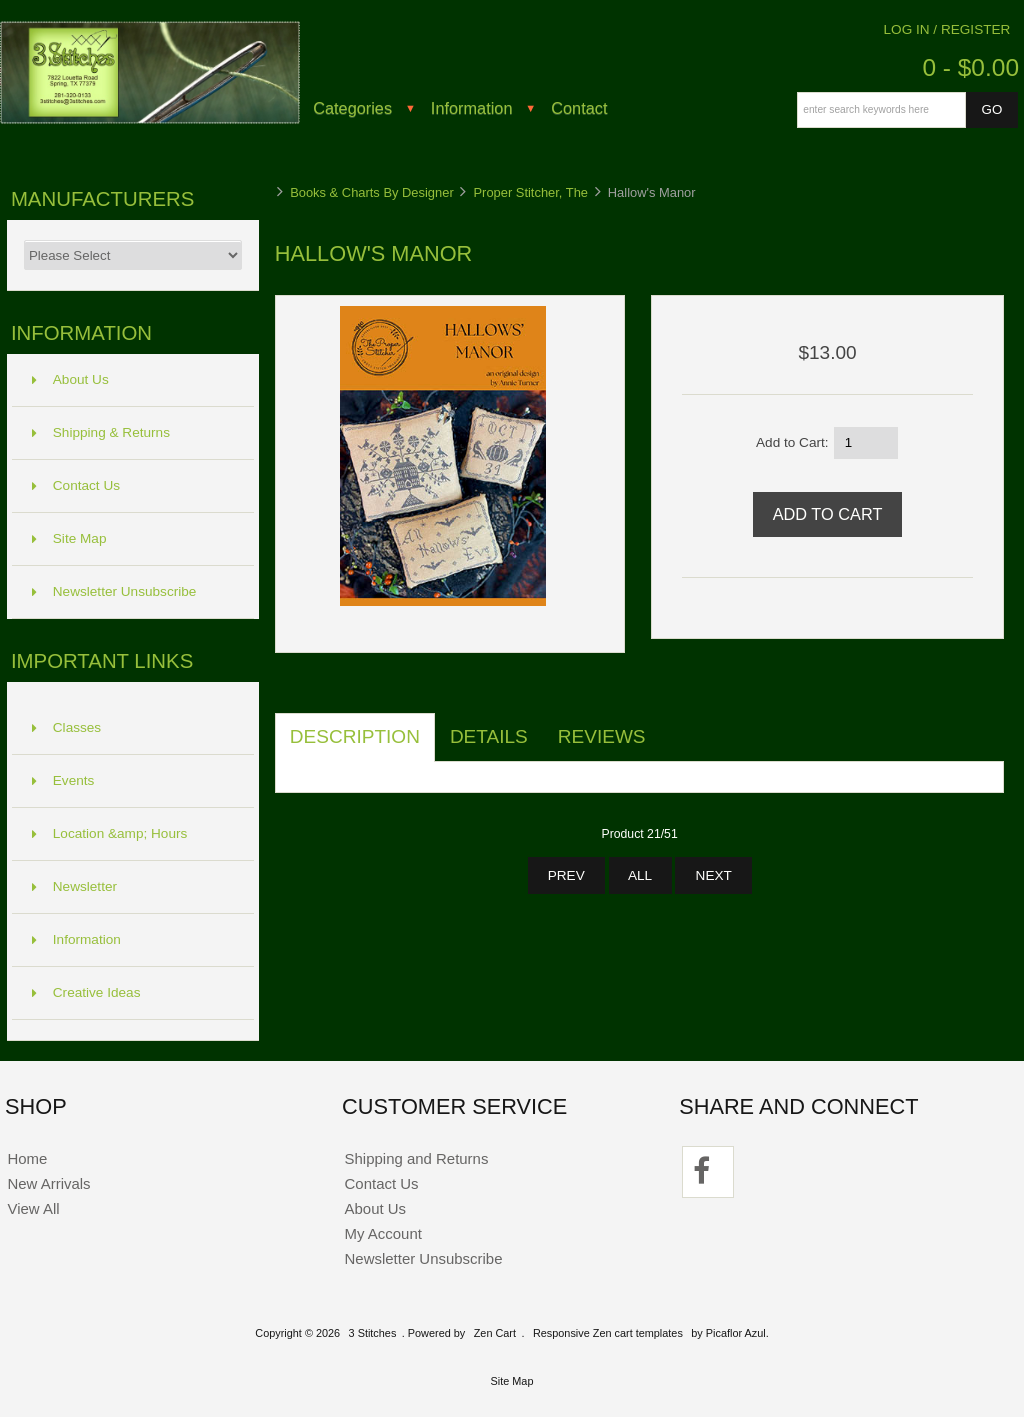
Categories (352, 108)
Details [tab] (489, 736)
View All (33, 1208)
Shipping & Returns (101, 432)
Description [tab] (355, 736)
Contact (579, 108)
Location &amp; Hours (110, 833)
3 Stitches (373, 1333)
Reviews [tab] (602, 736)
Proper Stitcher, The (530, 192)
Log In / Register (947, 29)
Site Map (69, 538)
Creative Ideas (86, 992)
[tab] (676, 726)
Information (472, 108)
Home (27, 1158)
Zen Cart (495, 1333)
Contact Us (76, 485)
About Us (70, 379)
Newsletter (74, 886)
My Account (383, 1233)
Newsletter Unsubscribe (114, 591)
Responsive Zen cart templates (608, 1333)
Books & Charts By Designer (372, 192)
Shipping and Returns (417, 1158)
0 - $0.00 (970, 67)
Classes (66, 727)
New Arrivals (48, 1183)
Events (63, 780)
